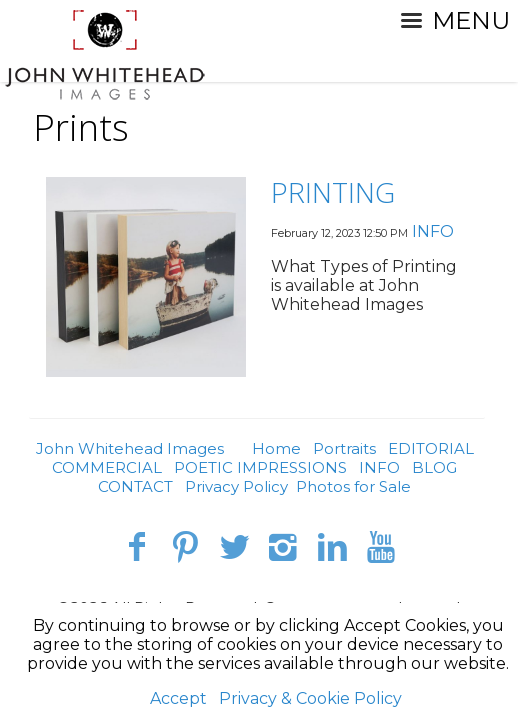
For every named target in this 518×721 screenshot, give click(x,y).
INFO (433, 231)
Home (276, 448)
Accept (178, 698)
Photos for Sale (353, 486)
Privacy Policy (236, 486)
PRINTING (333, 192)
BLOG (434, 467)
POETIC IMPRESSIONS (260, 467)
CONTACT (135, 486)
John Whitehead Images (130, 448)
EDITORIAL (431, 448)
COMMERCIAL (107, 467)
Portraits (344, 448)
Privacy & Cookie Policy (310, 698)
